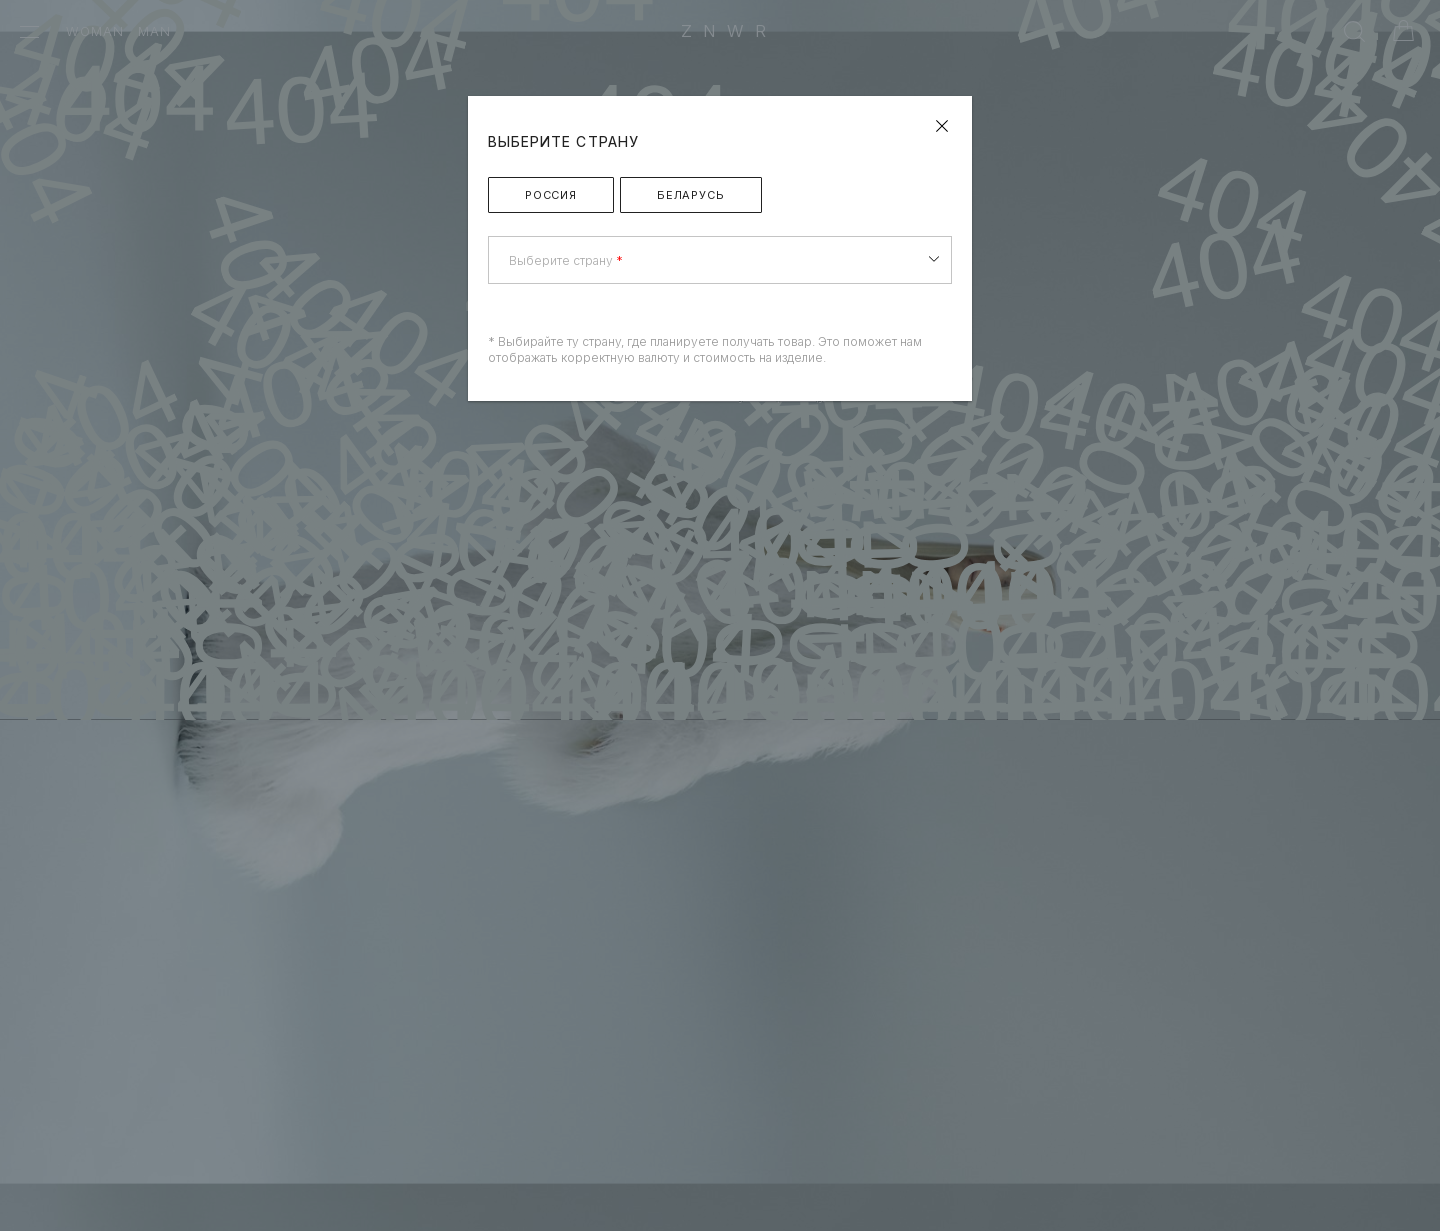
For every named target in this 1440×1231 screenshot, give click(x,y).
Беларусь (691, 195)
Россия (551, 195)
